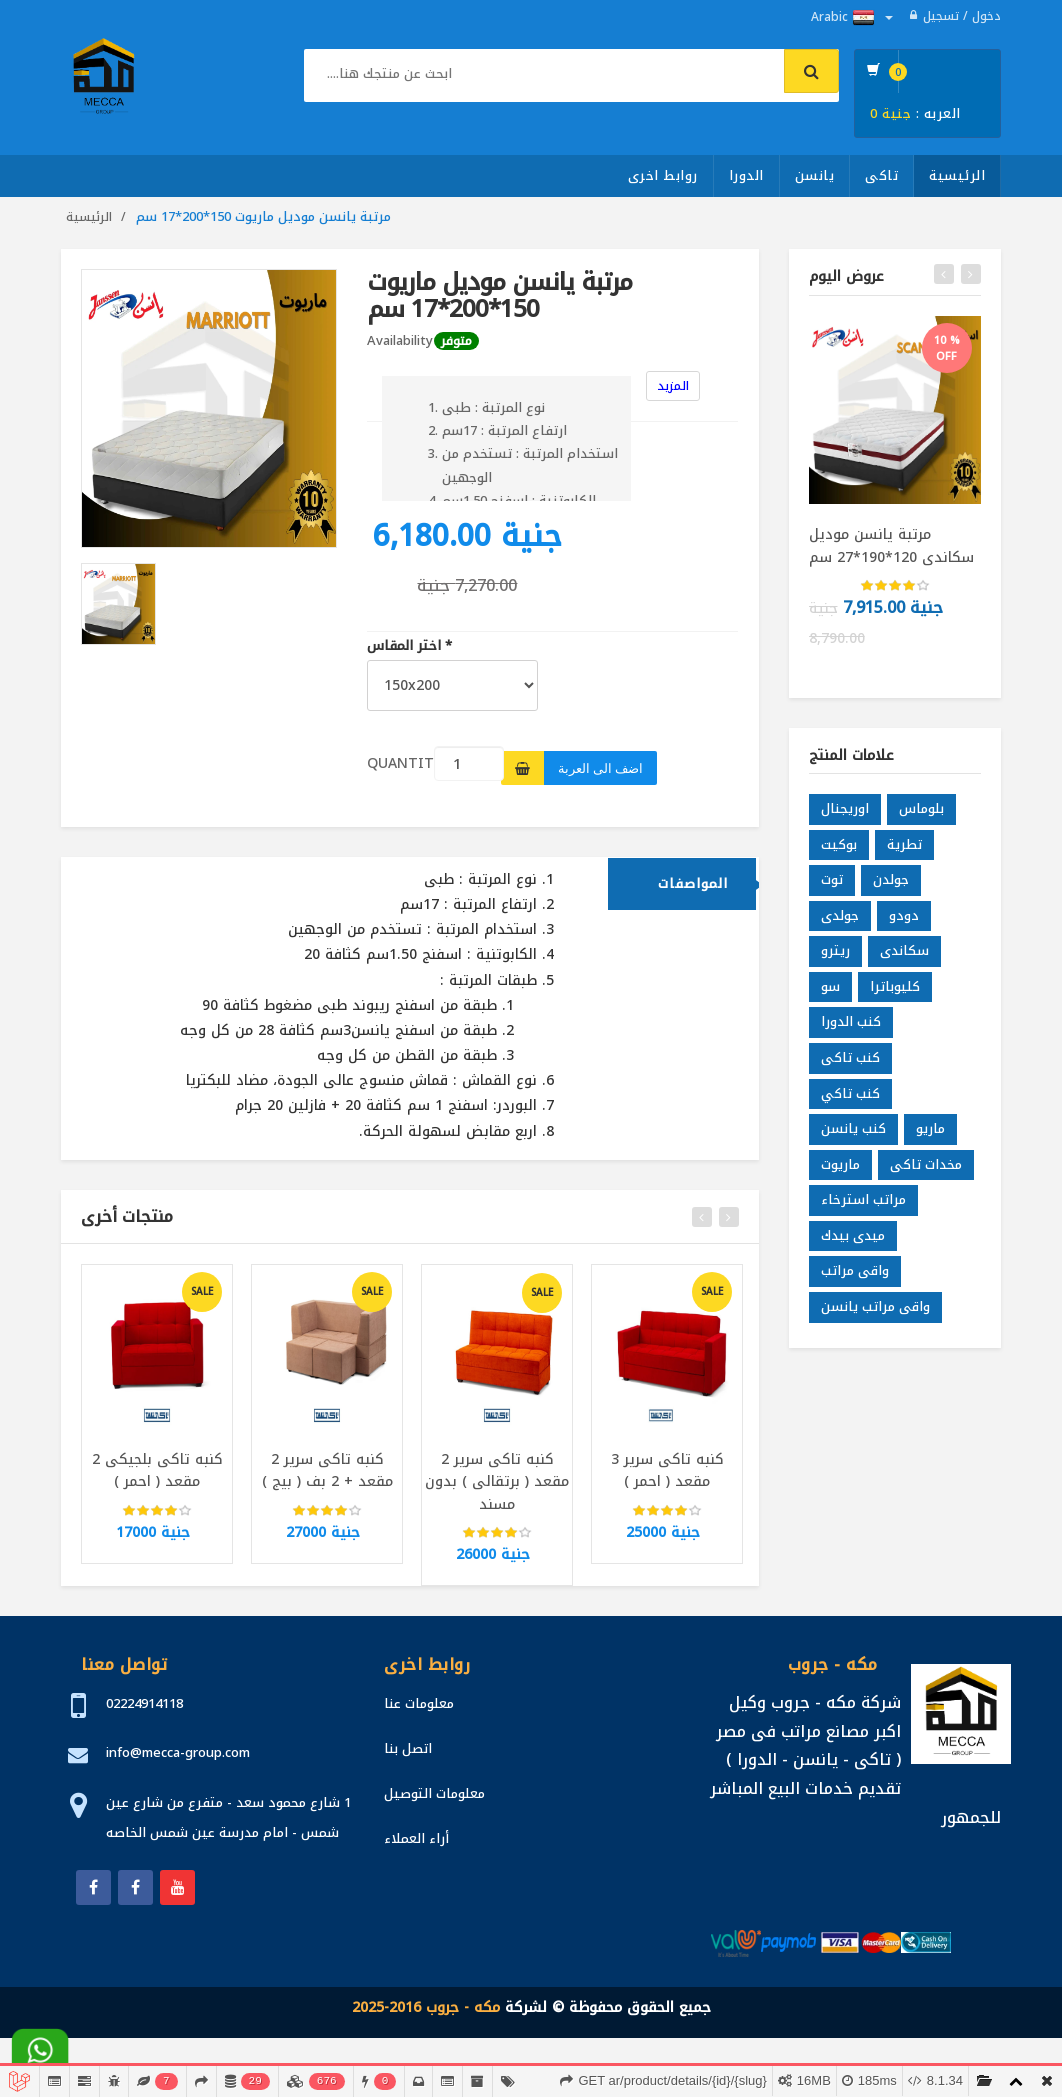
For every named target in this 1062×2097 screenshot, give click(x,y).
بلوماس (921, 814)
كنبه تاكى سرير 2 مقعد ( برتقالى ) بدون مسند (497, 1488)
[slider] (157, 1517)
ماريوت (840, 1170)
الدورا (746, 175)
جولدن (891, 886)
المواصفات (693, 889)
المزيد (673, 386)
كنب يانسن (853, 1134)
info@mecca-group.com (178, 1752)
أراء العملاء (416, 1838)
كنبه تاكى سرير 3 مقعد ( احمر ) (667, 1476)
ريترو (835, 957)
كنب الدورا (851, 1028)
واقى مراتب (855, 1277)
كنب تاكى (850, 1063)
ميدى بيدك (853, 1241)
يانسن (815, 175)
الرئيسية (957, 175)
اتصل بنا (408, 1748)
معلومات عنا (419, 1703)
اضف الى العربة (600, 768)
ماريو (930, 1134)
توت (832, 886)
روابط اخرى (663, 175)
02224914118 (144, 1703)
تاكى (881, 175)
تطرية (904, 850)
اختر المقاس (409, 646)
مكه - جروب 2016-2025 (426, 2007)
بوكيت (839, 850)
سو (830, 992)
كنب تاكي (850, 1099)
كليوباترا (895, 992)
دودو (904, 921)
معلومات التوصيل (434, 1793)
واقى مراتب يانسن (875, 1312)
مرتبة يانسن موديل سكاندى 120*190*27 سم (891, 545)
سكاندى (904, 957)
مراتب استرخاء (863, 1206)
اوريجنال (845, 814)
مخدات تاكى (926, 1170)
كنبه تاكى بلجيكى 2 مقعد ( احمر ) (157, 1476)
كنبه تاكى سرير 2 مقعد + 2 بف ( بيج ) (327, 1476)
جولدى (840, 921)
